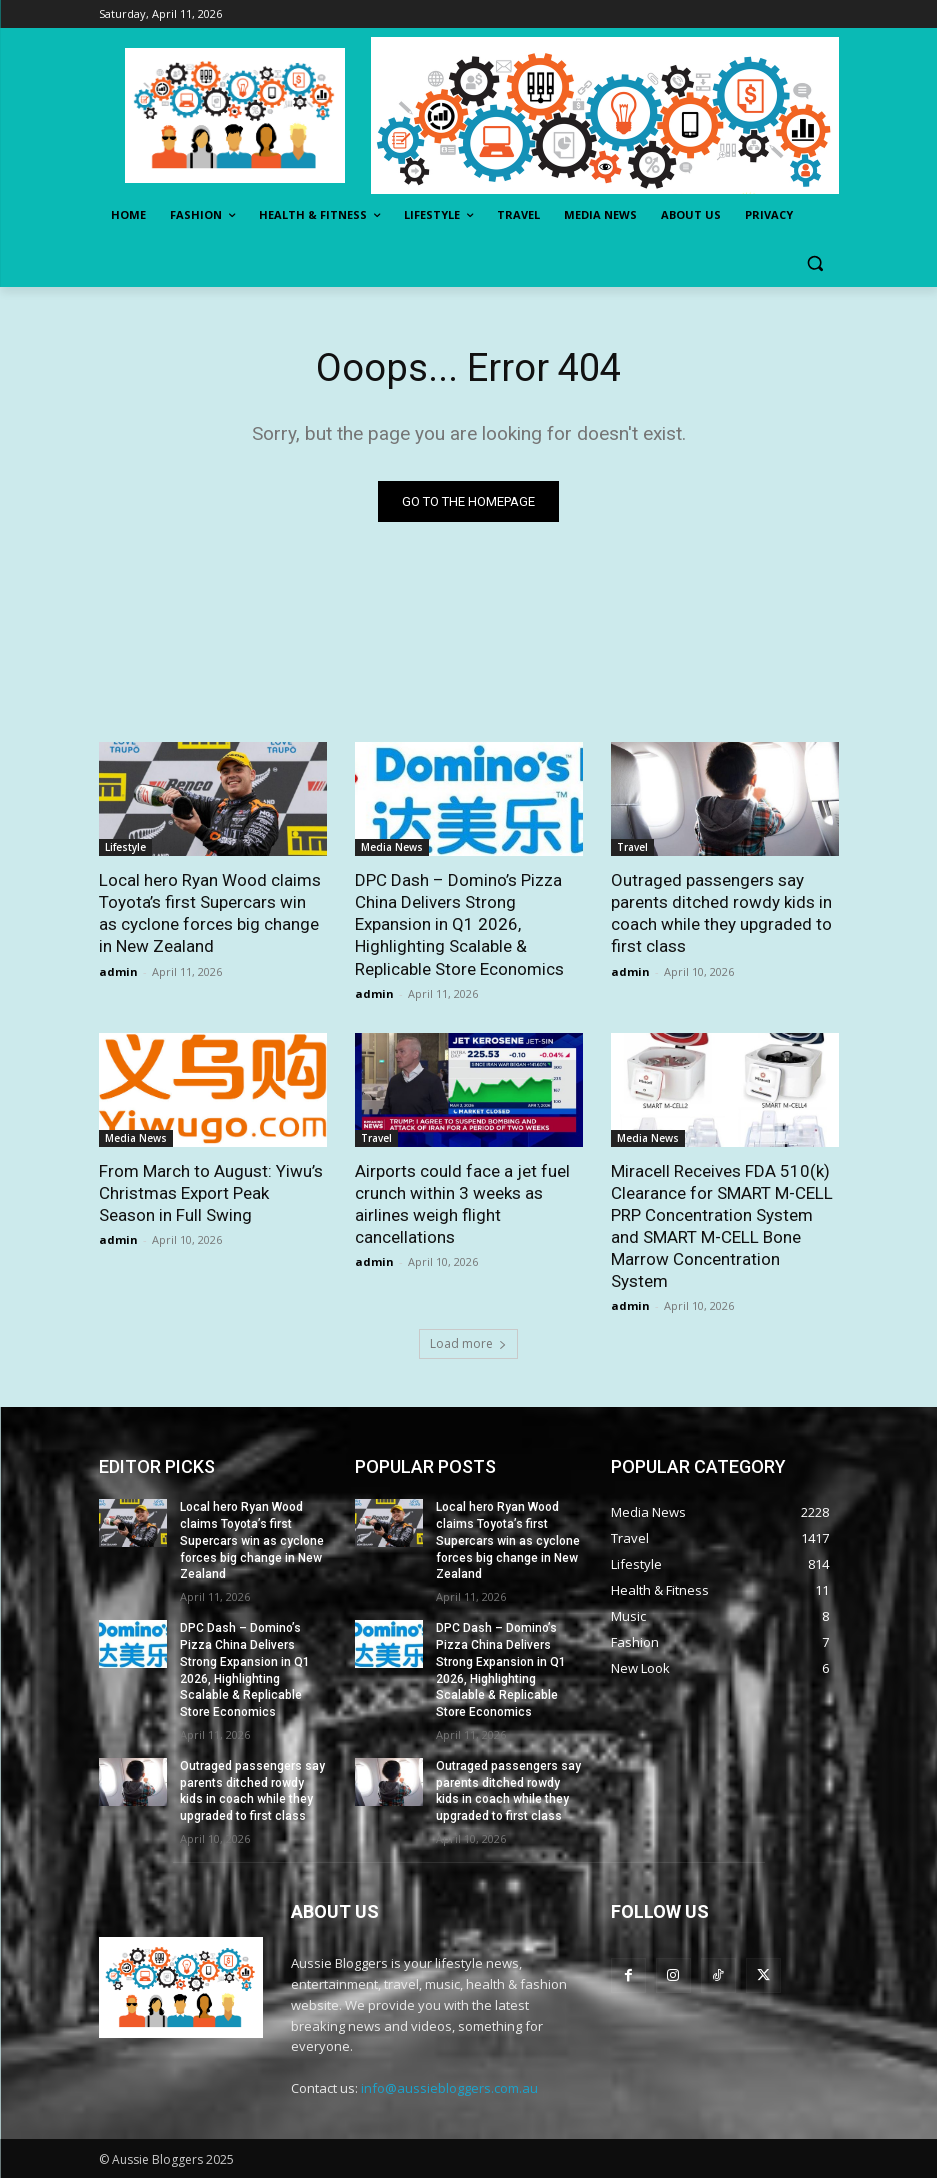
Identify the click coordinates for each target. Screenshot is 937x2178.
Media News (392, 847)
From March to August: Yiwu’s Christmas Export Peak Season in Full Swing (211, 1193)
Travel (632, 847)
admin (118, 971)
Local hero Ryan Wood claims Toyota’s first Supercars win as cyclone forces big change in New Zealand (252, 1540)
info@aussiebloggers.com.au (449, 2088)
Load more (468, 1343)
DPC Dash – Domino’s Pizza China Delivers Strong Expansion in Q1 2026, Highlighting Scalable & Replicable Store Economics (459, 924)
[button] (815, 263)
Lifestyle (125, 847)
